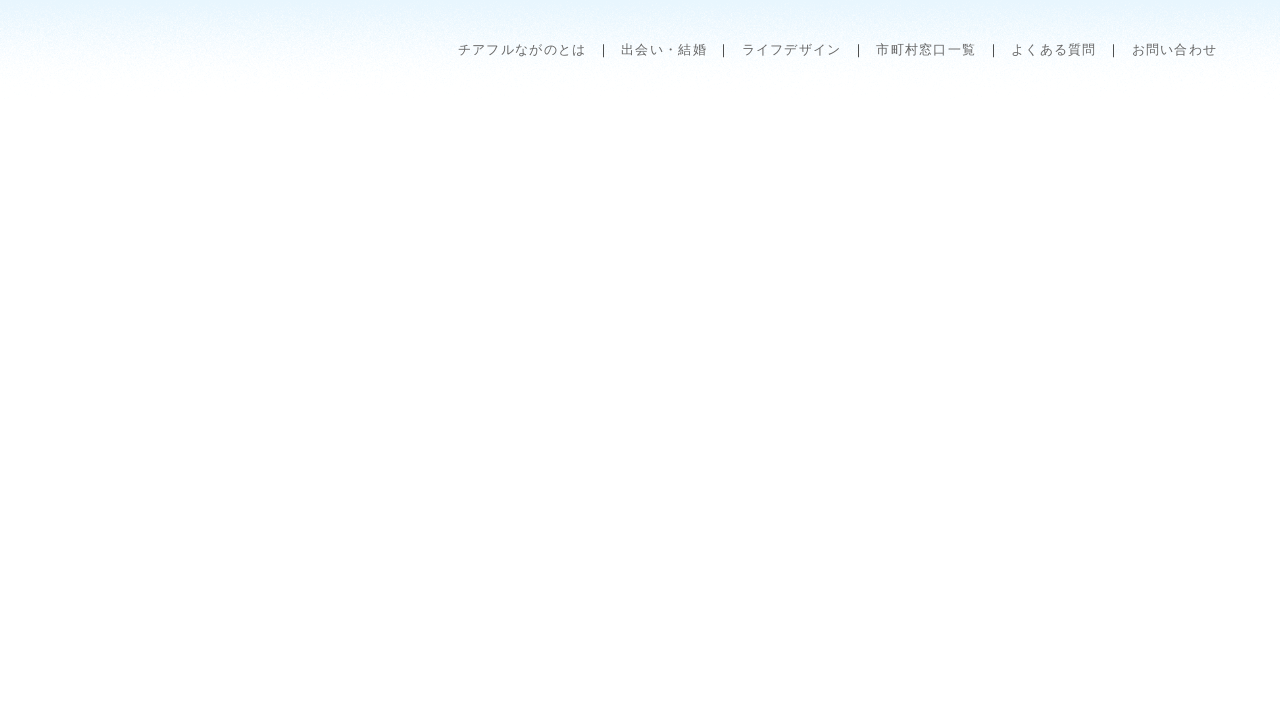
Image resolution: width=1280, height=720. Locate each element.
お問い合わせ (1175, 49)
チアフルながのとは (522, 49)
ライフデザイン (792, 49)
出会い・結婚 (664, 49)
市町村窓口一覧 (926, 49)
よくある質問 (1054, 49)
